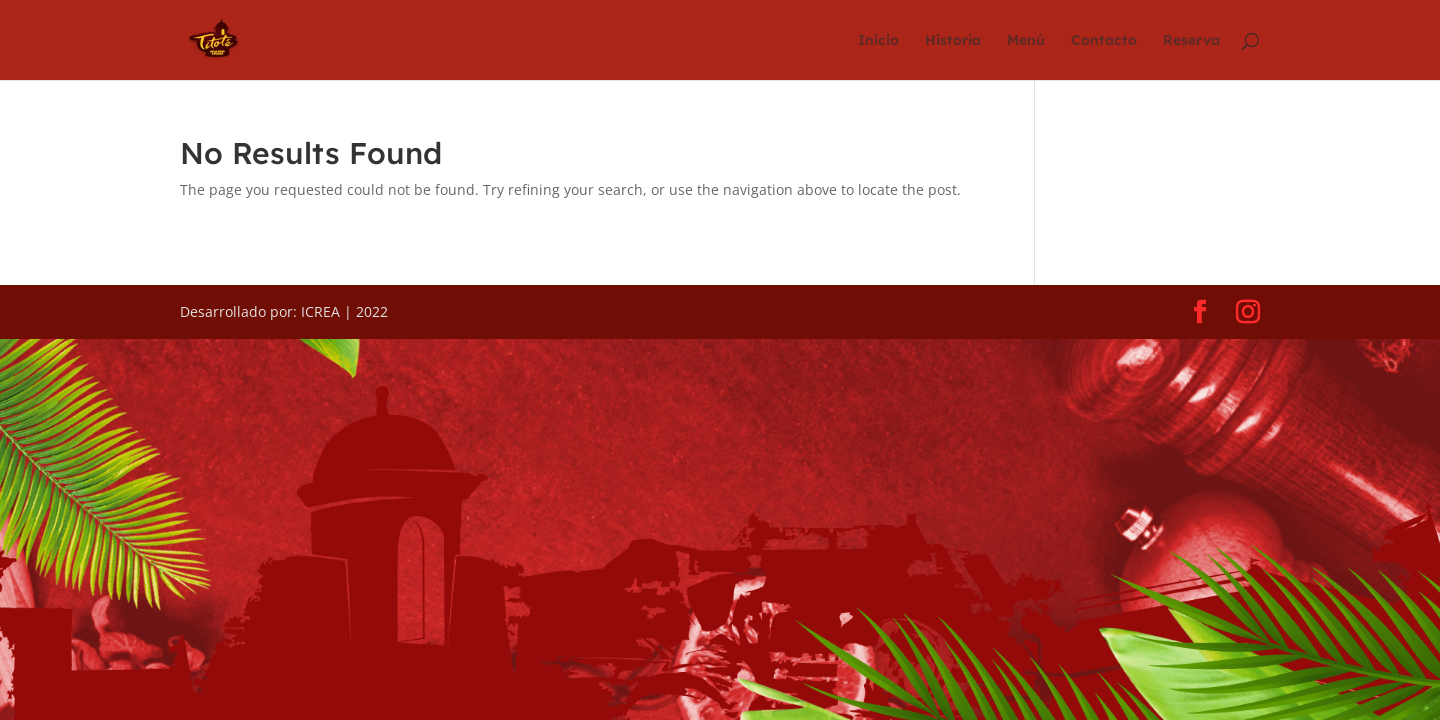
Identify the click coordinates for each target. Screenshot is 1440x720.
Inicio (878, 41)
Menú (1026, 41)
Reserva (1191, 41)
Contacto (1104, 41)
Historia (953, 41)
